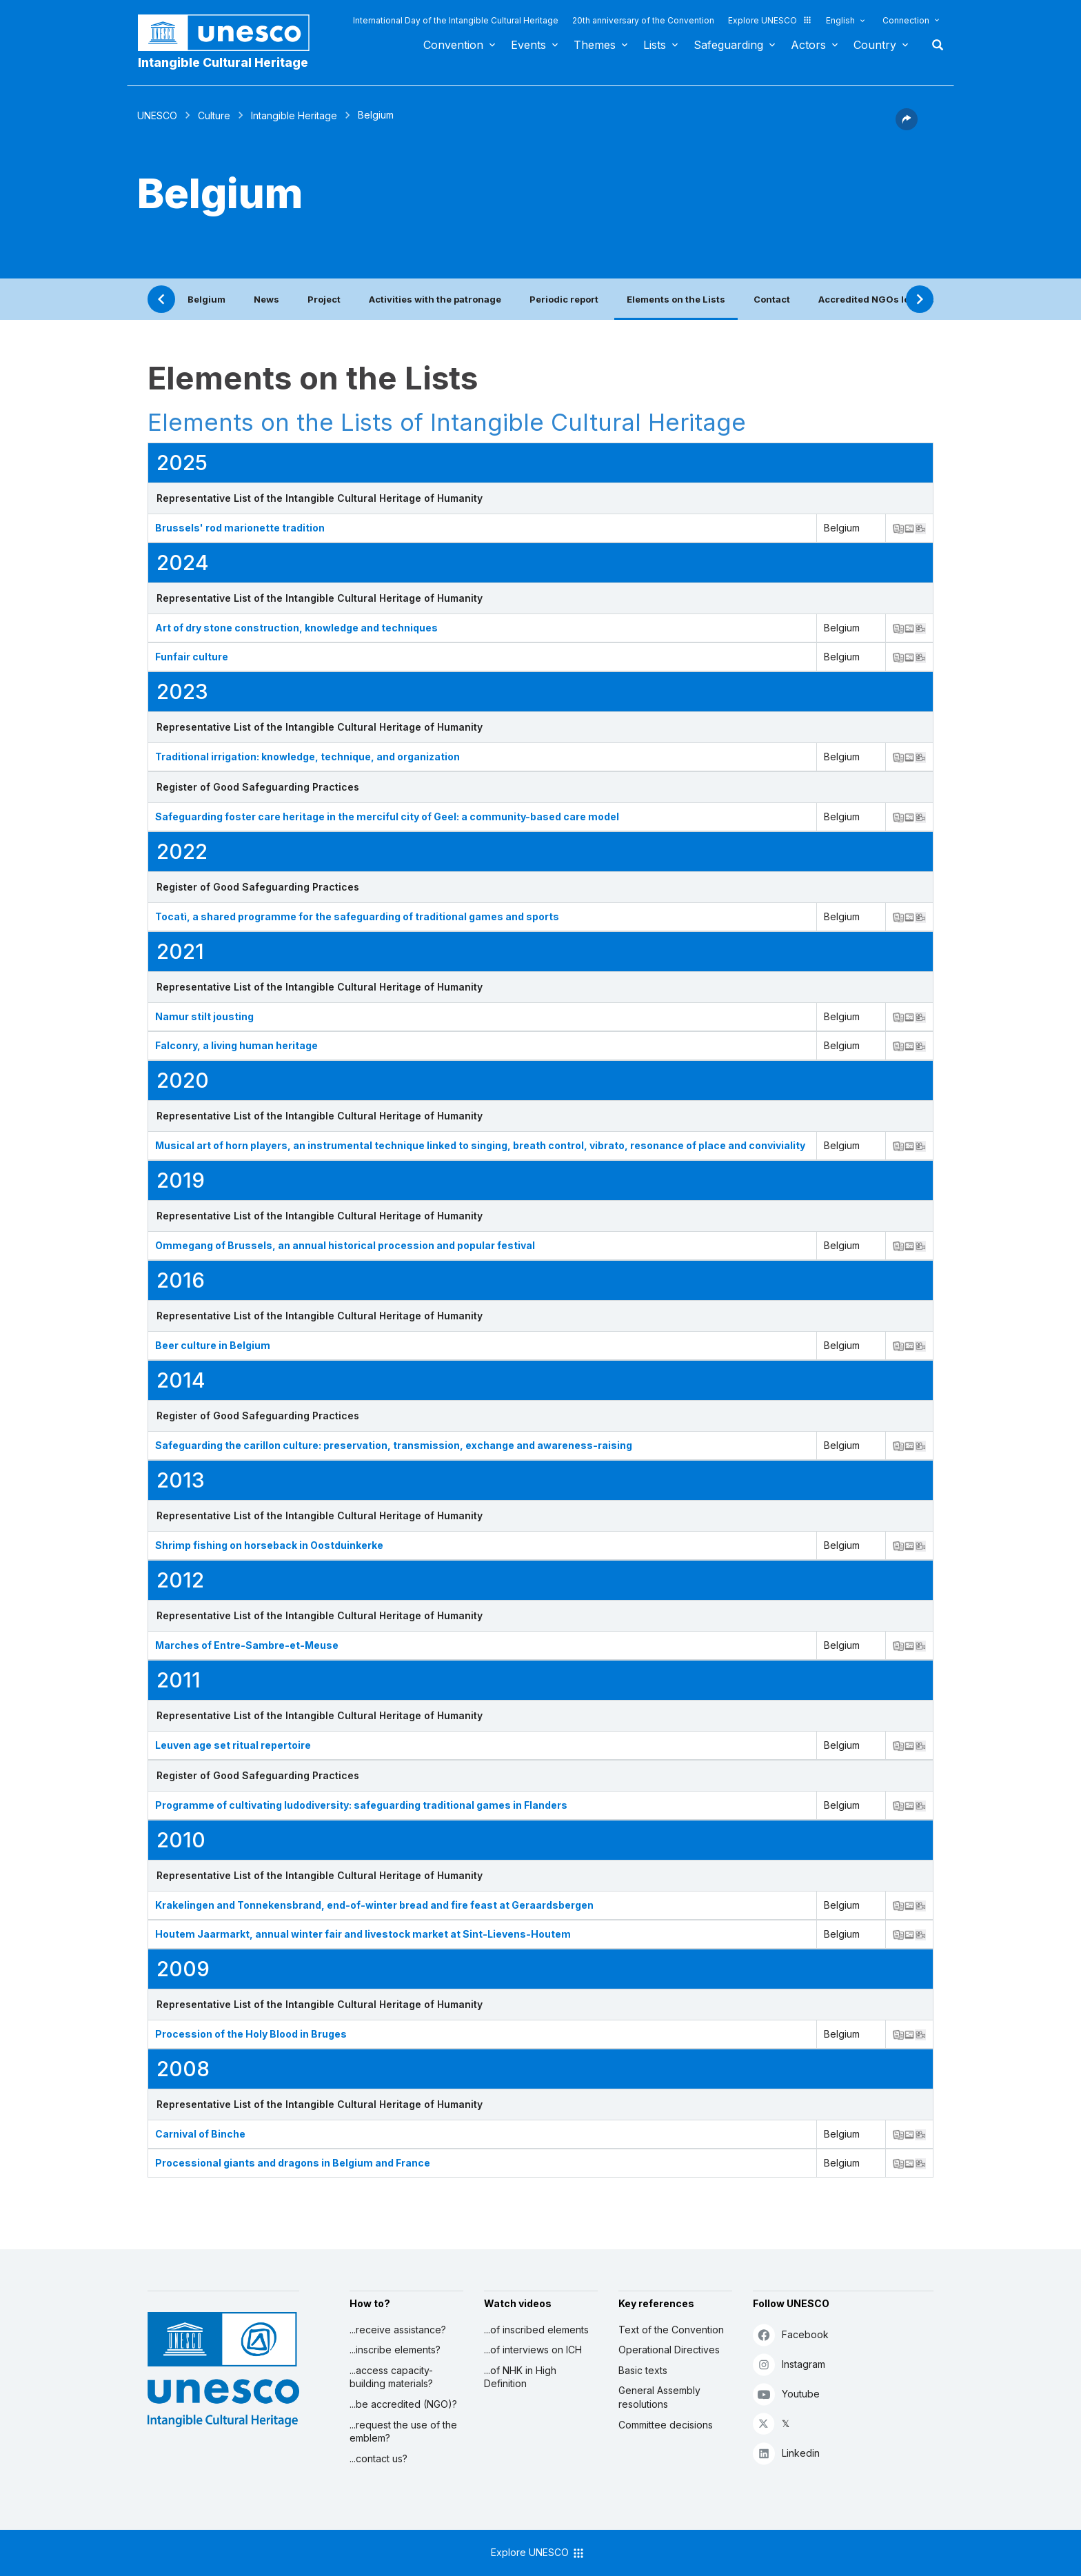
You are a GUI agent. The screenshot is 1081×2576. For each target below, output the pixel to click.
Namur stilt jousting (204, 1016)
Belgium (206, 299)
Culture (214, 115)
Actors (808, 45)
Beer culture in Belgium (212, 1345)
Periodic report (563, 299)
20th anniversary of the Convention (643, 20)
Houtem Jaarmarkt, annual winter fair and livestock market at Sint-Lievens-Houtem (363, 1934)
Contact (772, 299)
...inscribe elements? (395, 2349)
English (840, 20)
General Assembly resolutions (659, 2397)
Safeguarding (728, 45)
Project (324, 299)
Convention (453, 45)
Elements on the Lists (676, 299)
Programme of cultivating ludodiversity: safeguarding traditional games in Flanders (361, 1805)
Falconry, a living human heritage (236, 1045)
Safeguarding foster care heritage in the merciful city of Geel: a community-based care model (387, 816)
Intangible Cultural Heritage (223, 62)
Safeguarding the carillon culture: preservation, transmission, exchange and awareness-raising (393, 1445)
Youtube (786, 2393)
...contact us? (378, 2458)
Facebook (791, 2334)
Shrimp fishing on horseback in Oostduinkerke (269, 1545)
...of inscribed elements (536, 2329)
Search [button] (933, 45)
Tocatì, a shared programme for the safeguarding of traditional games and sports (357, 916)
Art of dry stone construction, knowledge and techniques (296, 627)
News (266, 299)
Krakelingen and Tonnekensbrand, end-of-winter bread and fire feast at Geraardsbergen (374, 1905)
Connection (905, 20)
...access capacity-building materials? (391, 2377)
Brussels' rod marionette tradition (240, 528)
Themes (595, 45)
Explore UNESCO (770, 20)
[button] (907, 126)
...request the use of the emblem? (403, 2431)
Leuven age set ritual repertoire (233, 1745)
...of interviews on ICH (533, 2349)
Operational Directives (669, 2349)
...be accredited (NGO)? (403, 2404)
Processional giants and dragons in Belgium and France (292, 2163)
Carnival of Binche (200, 2134)
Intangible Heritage (294, 115)
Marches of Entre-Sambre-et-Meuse (247, 1645)
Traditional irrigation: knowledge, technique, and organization (307, 756)
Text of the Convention (671, 2329)
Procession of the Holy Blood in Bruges (251, 2034)
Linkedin (786, 2453)
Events (528, 45)
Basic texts (642, 2370)
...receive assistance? (398, 2329)
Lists (654, 45)
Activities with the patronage (435, 299)
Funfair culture (191, 656)
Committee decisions (665, 2425)
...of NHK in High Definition (520, 2377)
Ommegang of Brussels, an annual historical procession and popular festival (345, 1245)
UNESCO (157, 115)
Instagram (789, 2364)
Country (874, 45)
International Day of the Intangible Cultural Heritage (455, 20)
